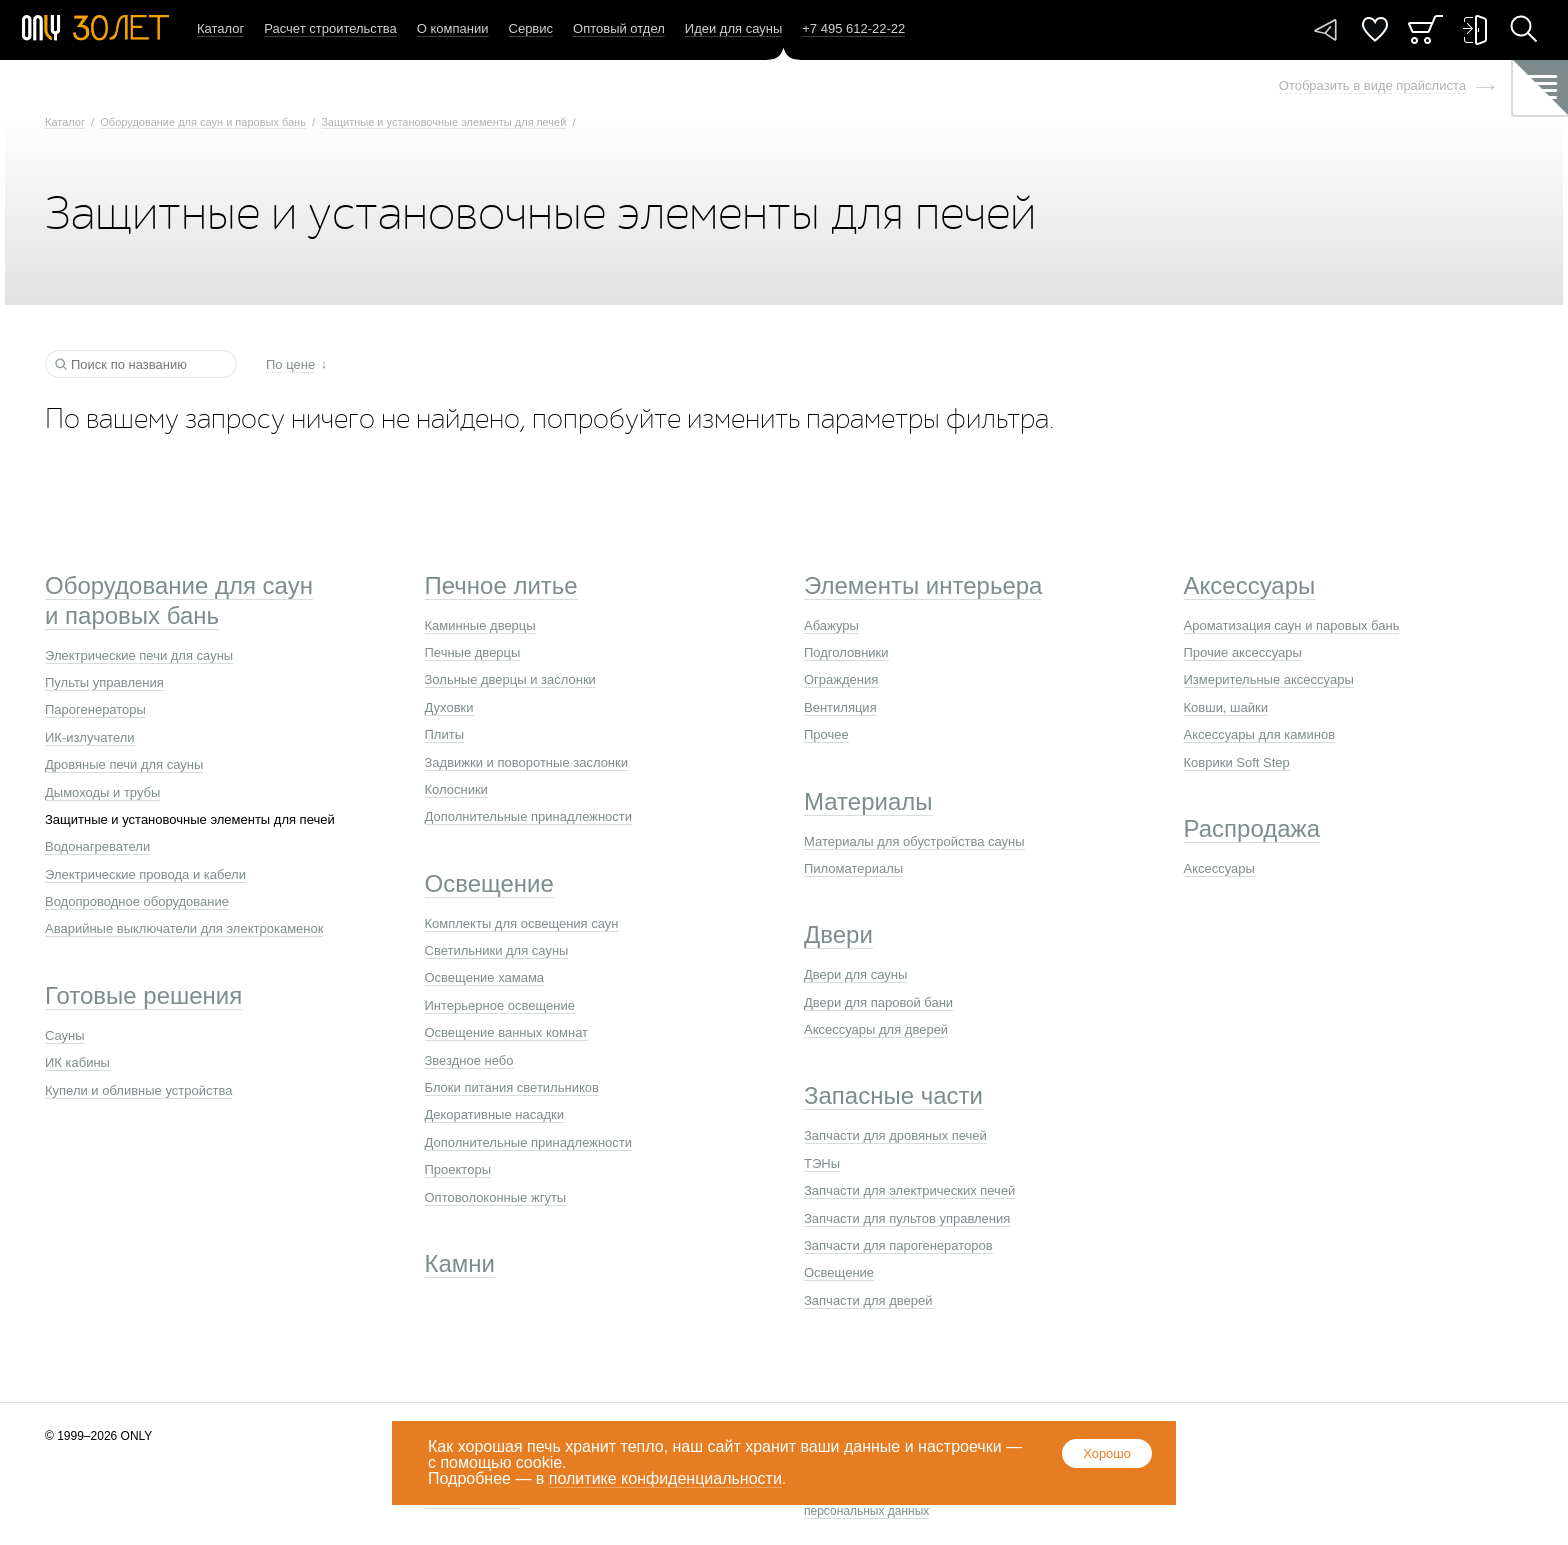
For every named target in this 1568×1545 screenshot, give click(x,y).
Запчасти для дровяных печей (895, 1135)
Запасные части (893, 1095)
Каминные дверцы (480, 625)
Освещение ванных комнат (507, 1032)
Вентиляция (840, 707)
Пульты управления (104, 682)
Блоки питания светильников (512, 1087)
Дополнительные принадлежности (529, 816)
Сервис (531, 28)
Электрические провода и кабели (145, 874)
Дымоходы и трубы (102, 792)
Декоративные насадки (494, 1114)
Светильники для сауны (497, 950)
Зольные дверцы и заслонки (510, 679)
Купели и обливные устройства (138, 1090)
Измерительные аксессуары (1269, 679)
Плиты (445, 734)
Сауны (65, 1035)
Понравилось (1375, 29)
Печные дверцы (473, 652)
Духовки (449, 707)
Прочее (826, 734)
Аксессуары (1250, 585)
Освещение (489, 883)
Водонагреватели (97, 846)
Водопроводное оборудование (137, 901)
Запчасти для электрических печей (909, 1190)
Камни (460, 1263)
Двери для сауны (855, 974)
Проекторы (458, 1169)
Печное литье (501, 585)
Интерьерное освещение (500, 1005)
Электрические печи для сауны (139, 655)
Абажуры (831, 625)
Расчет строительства (330, 28)
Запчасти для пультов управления (907, 1218)
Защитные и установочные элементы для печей (443, 122)
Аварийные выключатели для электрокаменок (184, 928)
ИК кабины (77, 1062)
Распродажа (1252, 828)
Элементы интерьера (923, 585)
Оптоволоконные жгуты (496, 1197)
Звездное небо (469, 1060)
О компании (453, 28)
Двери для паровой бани (878, 1002)
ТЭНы (822, 1163)
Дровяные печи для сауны (124, 764)
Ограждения (841, 679)
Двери (838, 934)
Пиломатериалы (853, 868)
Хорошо (1107, 1453)
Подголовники (846, 652)
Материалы (868, 801)
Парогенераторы (95, 709)
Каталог (220, 28)
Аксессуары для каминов (1260, 734)
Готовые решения (143, 995)
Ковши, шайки (1226, 707)
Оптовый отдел (619, 28)
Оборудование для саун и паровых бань (203, 122)
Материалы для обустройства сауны (914, 841)
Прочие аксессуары (1243, 652)
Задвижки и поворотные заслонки (527, 762)
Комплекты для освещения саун (522, 923)
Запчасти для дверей (868, 1300)
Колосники (456, 789)
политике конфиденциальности (665, 1478)
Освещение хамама (485, 977)
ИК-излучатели (90, 737)
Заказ (1425, 29)
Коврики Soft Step (1237, 762)
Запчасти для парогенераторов (898, 1245)
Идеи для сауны (733, 28)
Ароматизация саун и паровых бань (1292, 625)
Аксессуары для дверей (876, 1029)
